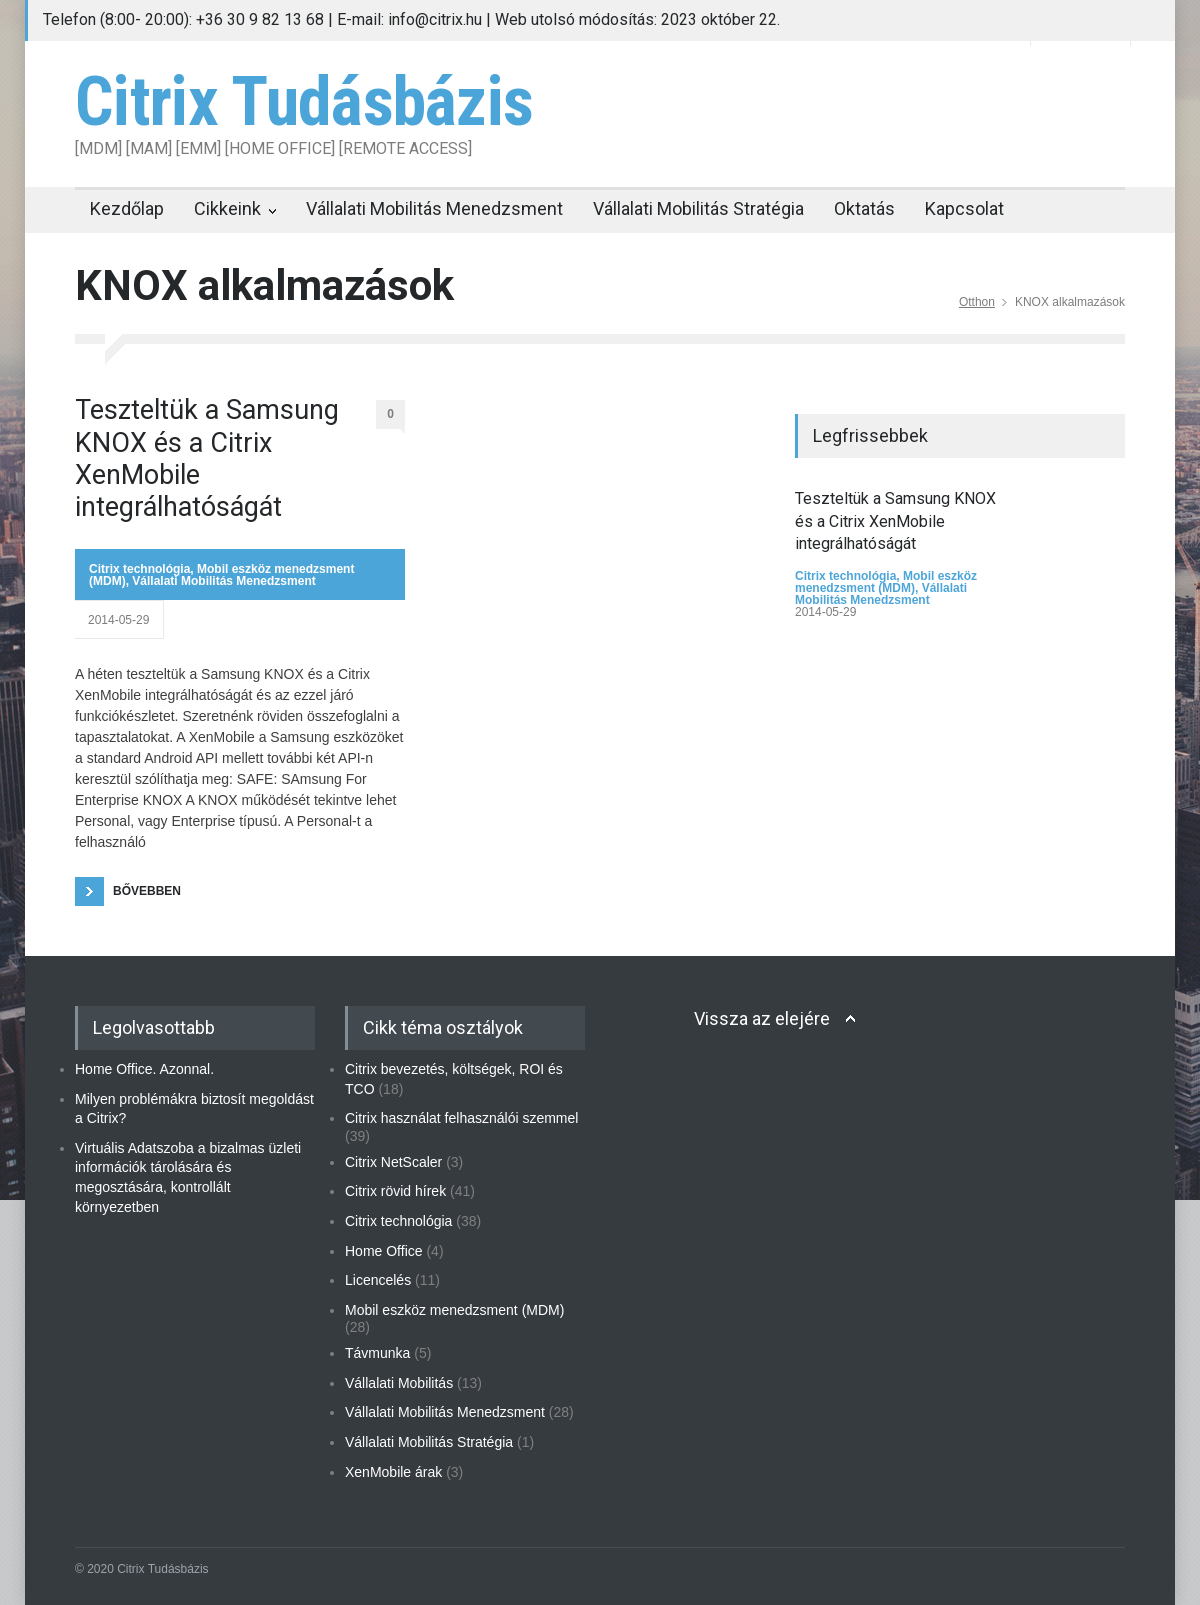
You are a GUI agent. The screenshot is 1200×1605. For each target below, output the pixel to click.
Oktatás (864, 208)
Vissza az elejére (762, 1018)
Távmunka (377, 1353)
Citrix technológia (139, 569)
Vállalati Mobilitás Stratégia (698, 208)
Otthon (977, 302)
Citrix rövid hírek (395, 1191)
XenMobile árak (393, 1472)
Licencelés (378, 1280)
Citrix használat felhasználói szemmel (461, 1118)
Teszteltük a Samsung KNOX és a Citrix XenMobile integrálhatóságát (207, 458)
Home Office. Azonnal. (144, 1069)
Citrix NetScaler (393, 1162)
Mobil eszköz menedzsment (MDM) (886, 582)
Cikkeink (227, 208)
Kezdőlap (127, 208)
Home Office (384, 1251)
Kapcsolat (964, 208)
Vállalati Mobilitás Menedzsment (434, 208)
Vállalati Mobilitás (399, 1383)
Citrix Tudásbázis (304, 102)
